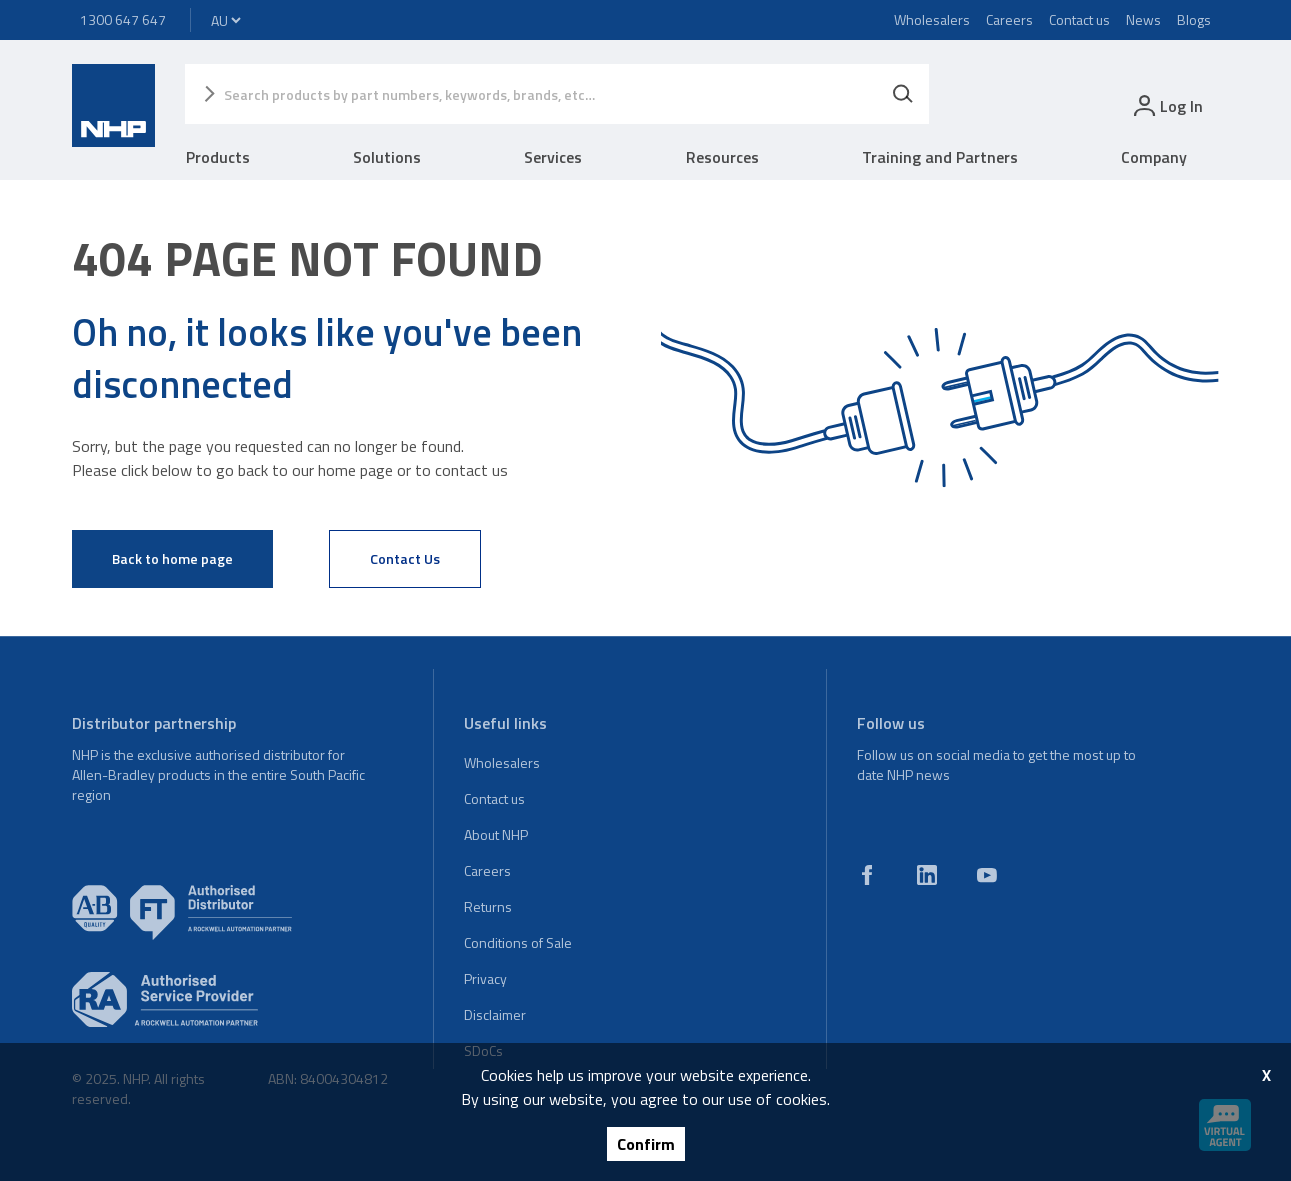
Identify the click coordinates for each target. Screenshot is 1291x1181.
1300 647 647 (123, 19)
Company (1154, 157)
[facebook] (867, 875)
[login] (1166, 105)
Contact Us (405, 558)
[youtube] (987, 875)
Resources (722, 157)
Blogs (1194, 19)
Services (553, 157)
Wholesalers (932, 19)
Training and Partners (940, 157)
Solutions (387, 157)
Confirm (646, 1144)
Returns (488, 906)
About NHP (496, 834)
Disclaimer (495, 1014)
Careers (1009, 19)
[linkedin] (927, 875)
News (1143, 19)
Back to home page (172, 558)
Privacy (485, 978)
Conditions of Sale (518, 942)
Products (218, 157)
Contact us (1079, 19)
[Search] (903, 94)
